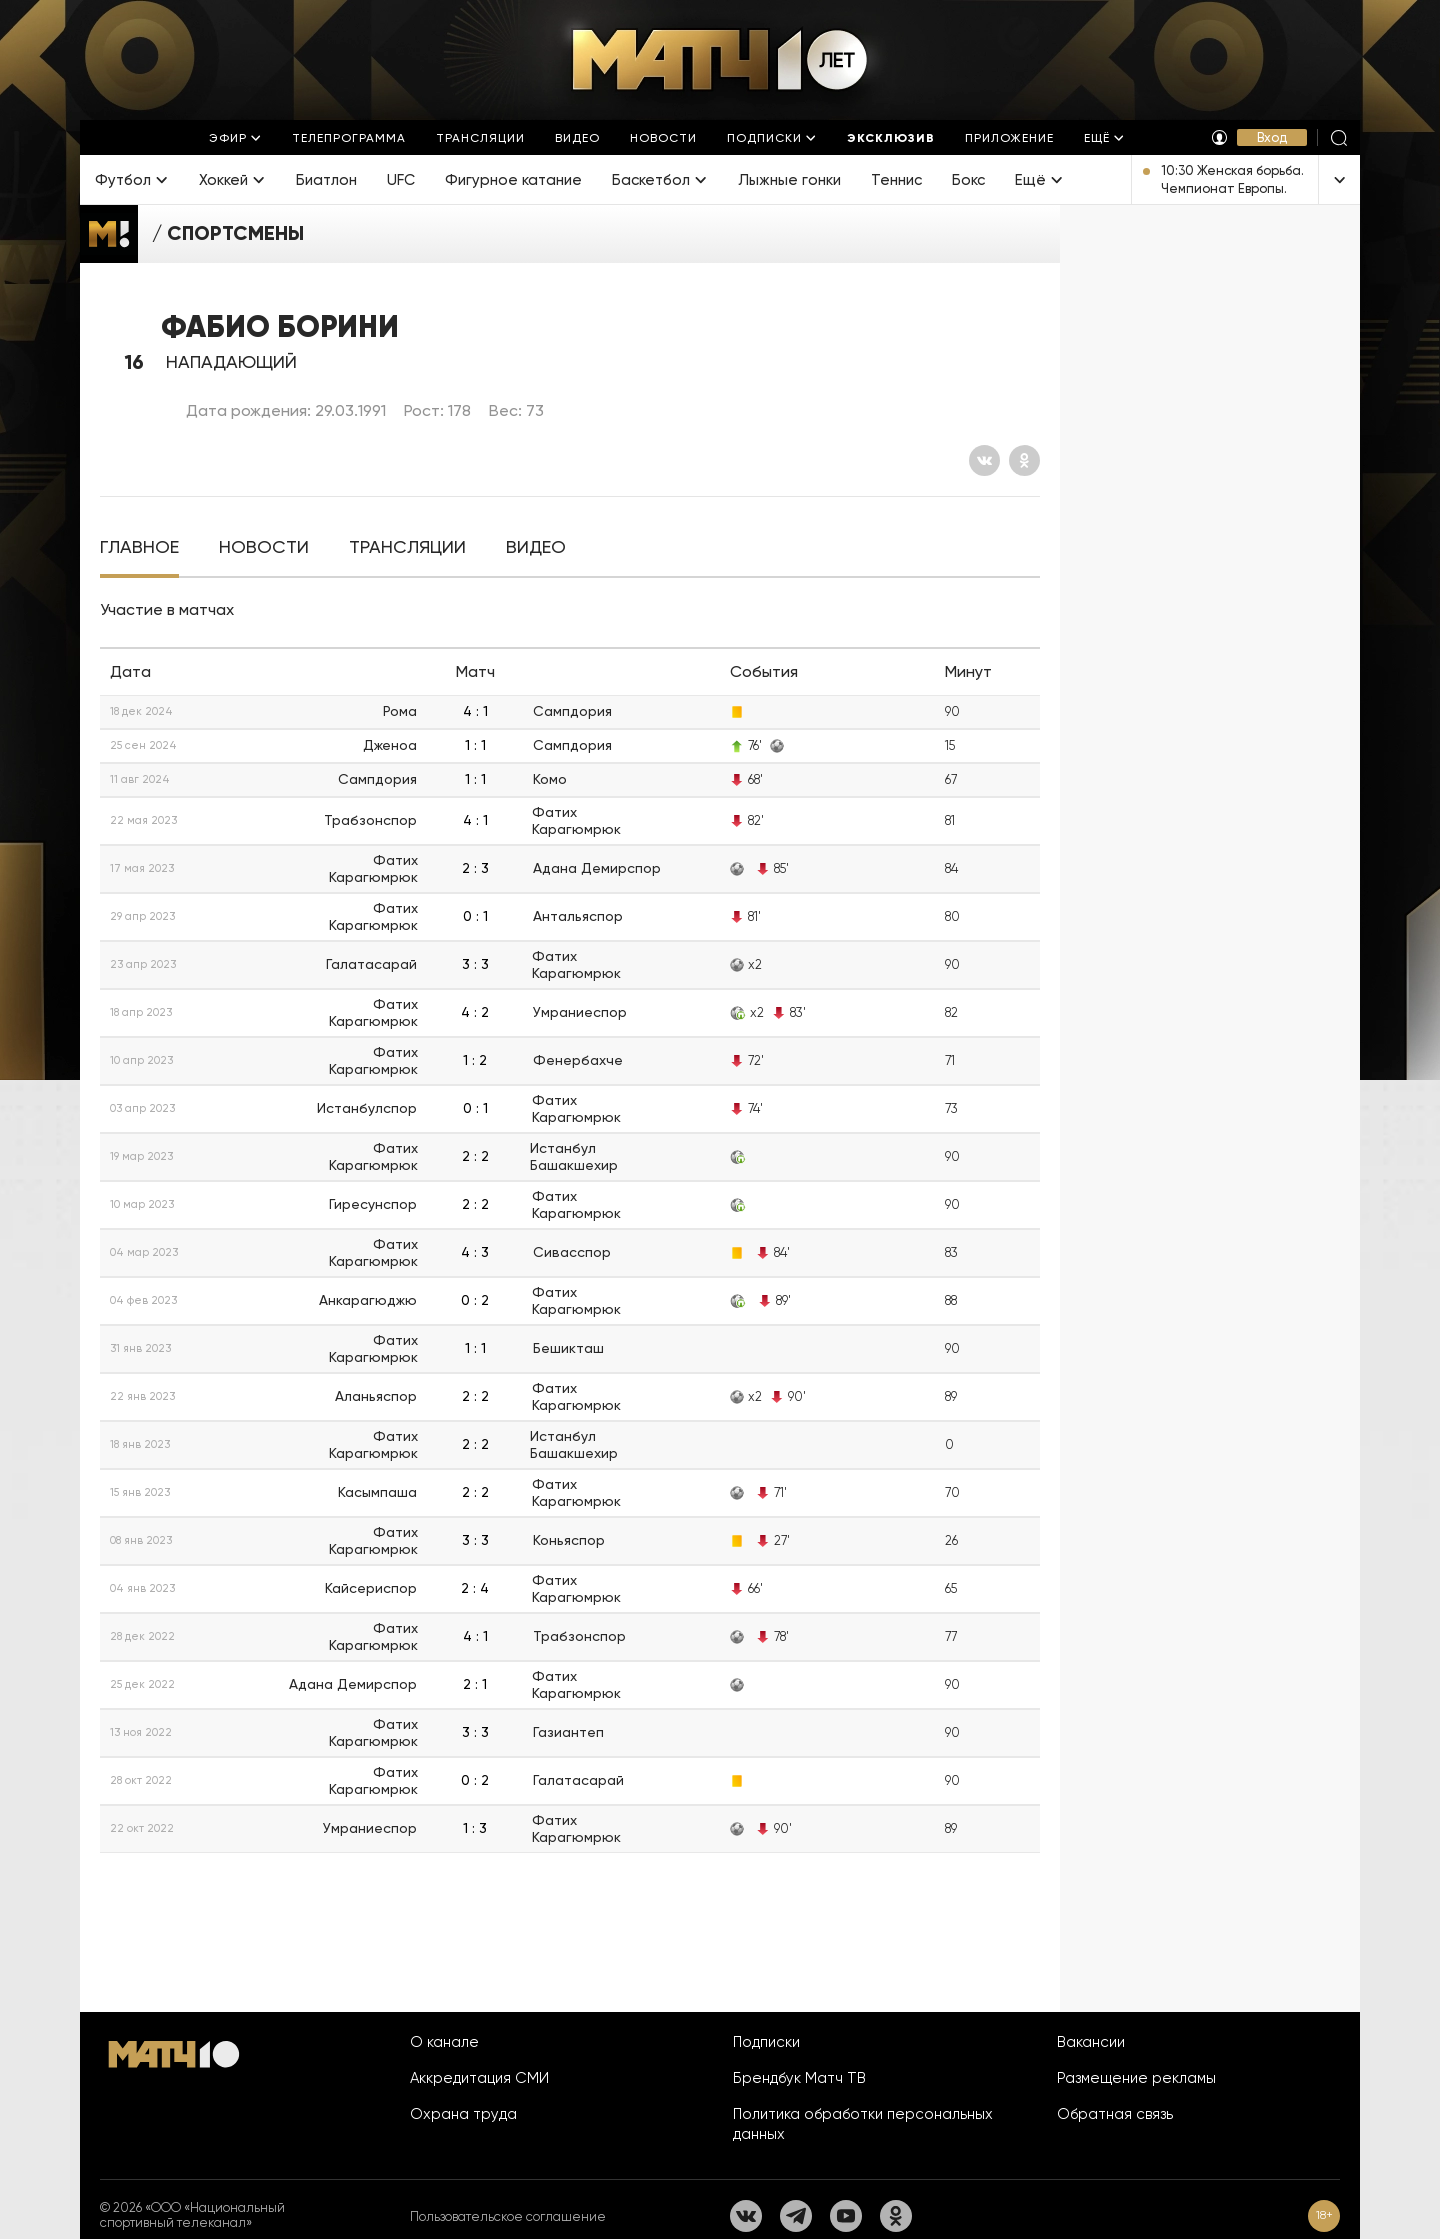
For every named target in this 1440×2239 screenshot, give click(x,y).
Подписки (766, 2042)
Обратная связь (1115, 2114)
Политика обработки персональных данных (863, 2124)
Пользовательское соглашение (508, 2216)
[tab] (139, 547)
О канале (444, 2042)
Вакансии (1091, 2042)
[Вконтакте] (984, 460)
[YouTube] (846, 2216)
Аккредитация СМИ (479, 2078)
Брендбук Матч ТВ (799, 2078)
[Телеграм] (796, 2216)
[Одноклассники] (1024, 460)
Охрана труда (463, 2114)
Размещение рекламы (1136, 2078)
